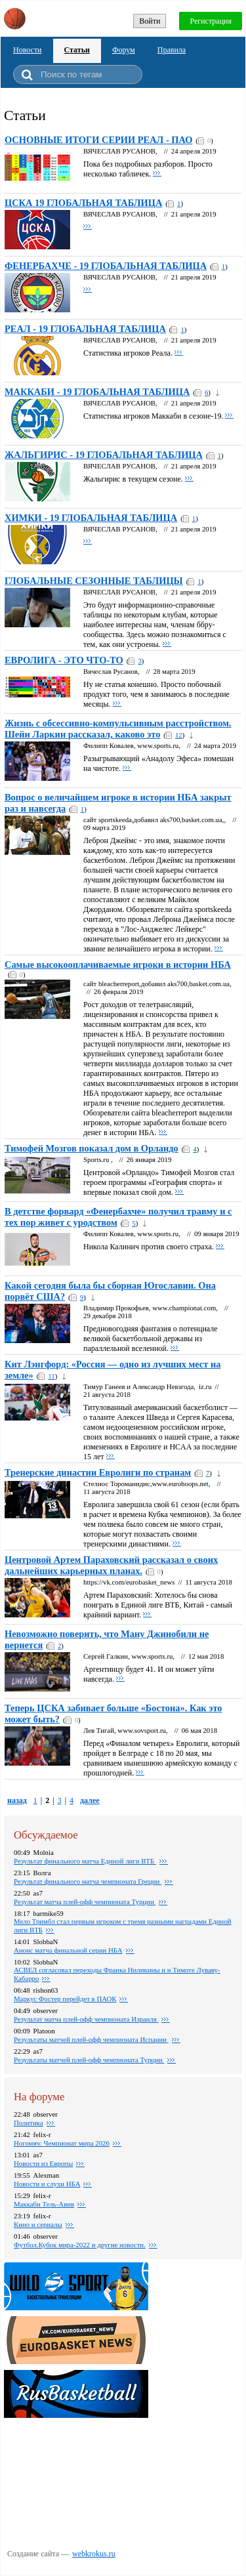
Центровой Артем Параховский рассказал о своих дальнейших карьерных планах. (111, 1565)
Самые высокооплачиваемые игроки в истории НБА (118, 964)
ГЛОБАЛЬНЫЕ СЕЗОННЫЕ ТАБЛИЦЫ (94, 580)
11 (51, 1376)
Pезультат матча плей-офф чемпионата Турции (84, 1901)
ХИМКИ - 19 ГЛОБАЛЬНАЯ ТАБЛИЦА (91, 517)
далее (90, 1800)
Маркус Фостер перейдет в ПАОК (65, 1999)
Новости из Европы (43, 2163)
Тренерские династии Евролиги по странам (98, 1472)
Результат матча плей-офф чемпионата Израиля (86, 2019)
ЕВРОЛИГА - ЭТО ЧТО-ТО (64, 660)
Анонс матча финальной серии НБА (68, 1950)
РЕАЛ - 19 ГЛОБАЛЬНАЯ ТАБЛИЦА (85, 328)
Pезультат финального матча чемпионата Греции (87, 1881)
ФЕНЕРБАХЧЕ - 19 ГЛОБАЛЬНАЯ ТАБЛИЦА (106, 265)
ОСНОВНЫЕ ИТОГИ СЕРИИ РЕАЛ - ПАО (98, 140)
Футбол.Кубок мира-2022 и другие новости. (80, 2245)
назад (17, 1800)
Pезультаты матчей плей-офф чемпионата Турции (89, 2060)
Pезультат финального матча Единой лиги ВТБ (85, 1861)
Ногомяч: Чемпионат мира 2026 (62, 2143)
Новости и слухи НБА (47, 2184)
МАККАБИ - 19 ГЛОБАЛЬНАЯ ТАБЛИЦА (97, 391)
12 (178, 735)
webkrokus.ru (93, 2553)
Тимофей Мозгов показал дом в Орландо (91, 1148)
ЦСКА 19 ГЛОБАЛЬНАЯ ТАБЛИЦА (83, 202)
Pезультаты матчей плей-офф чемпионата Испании (91, 2039)
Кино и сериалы (38, 2224)
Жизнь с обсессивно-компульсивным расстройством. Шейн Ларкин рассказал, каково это (118, 728)
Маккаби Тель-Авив (44, 2204)
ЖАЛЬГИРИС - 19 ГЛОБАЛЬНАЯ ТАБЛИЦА (104, 454)
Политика (28, 2123)
